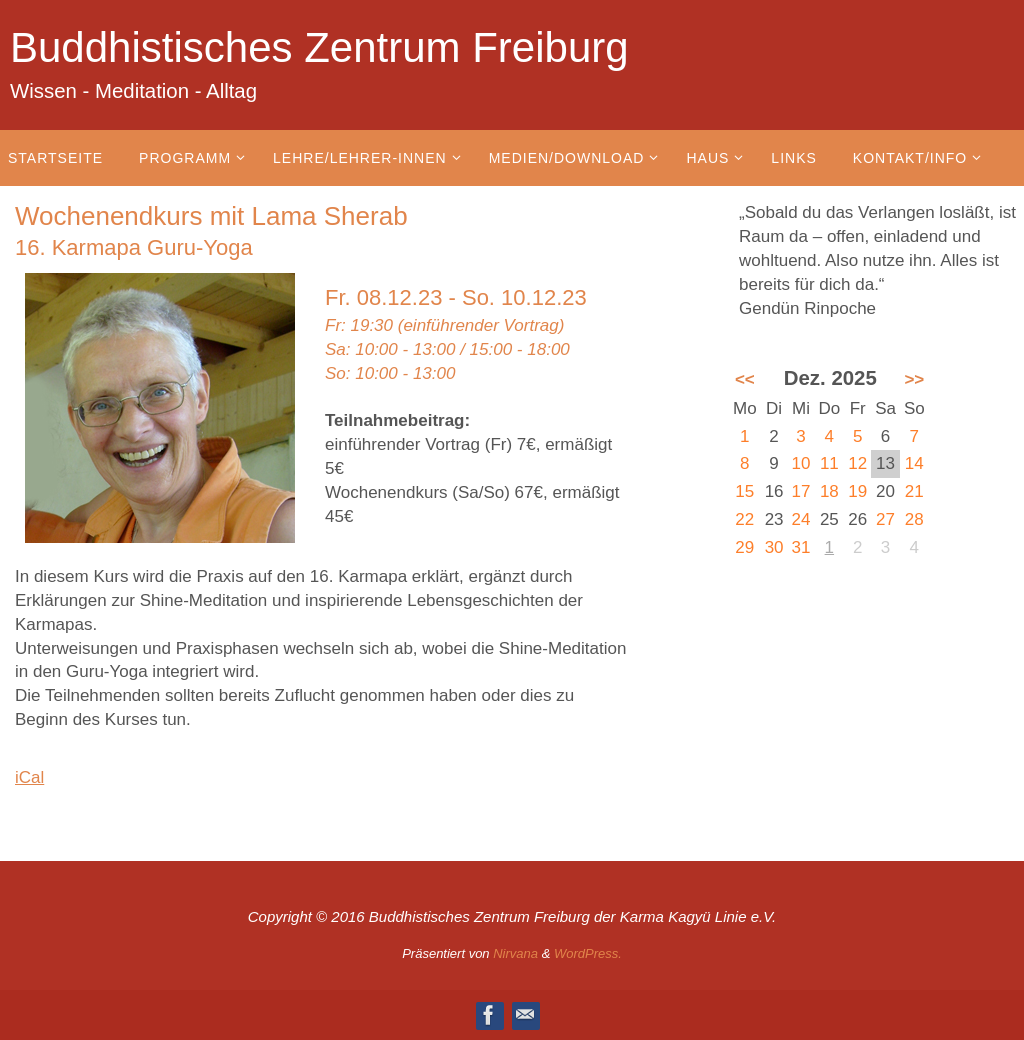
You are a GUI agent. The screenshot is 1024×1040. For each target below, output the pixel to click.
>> (914, 379)
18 (829, 491)
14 (914, 463)
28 (914, 519)
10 (801, 463)
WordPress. (588, 953)
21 (914, 491)
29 (744, 547)
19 (857, 491)
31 (801, 547)
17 (801, 491)
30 (774, 547)
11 (829, 463)
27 (885, 519)
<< (745, 379)
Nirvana (515, 953)
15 (744, 491)
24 (801, 519)
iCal (29, 777)
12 (857, 463)
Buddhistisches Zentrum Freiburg (319, 47)
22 (744, 519)
